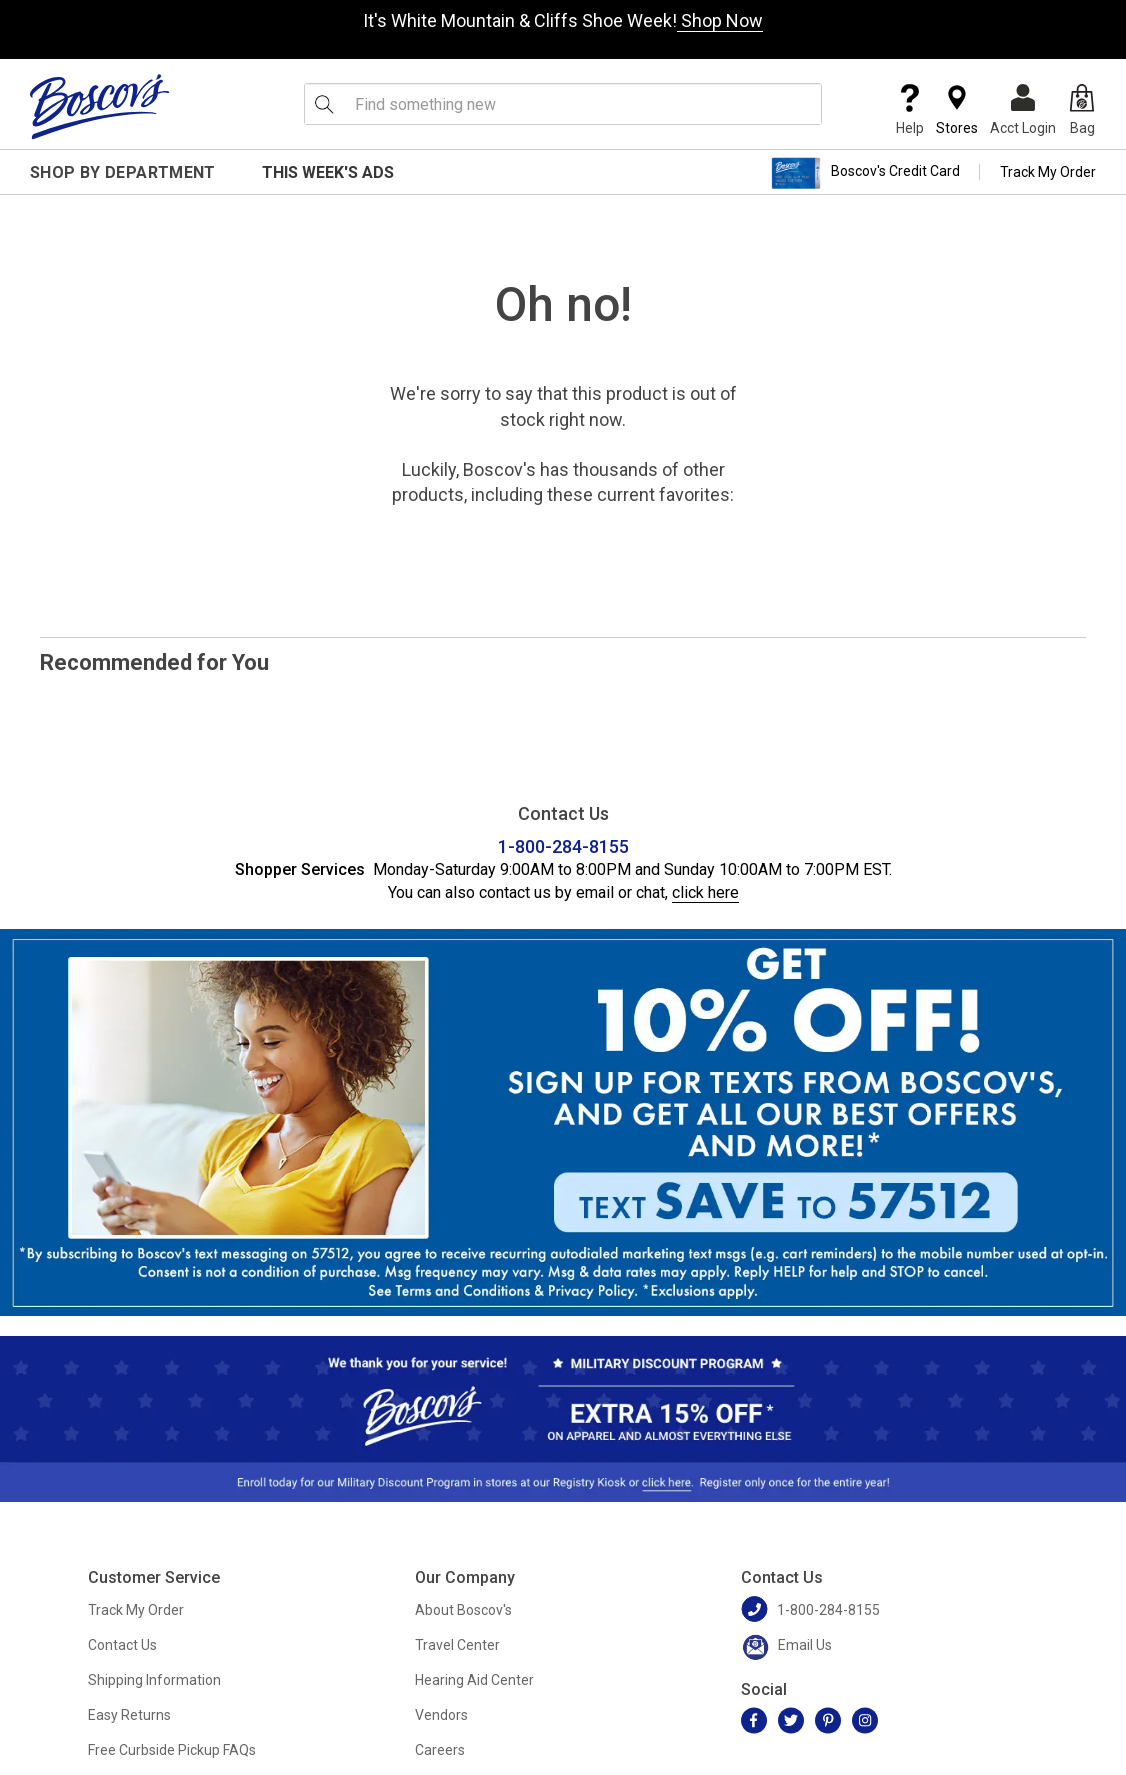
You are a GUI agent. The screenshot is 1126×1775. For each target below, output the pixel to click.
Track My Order (1048, 172)
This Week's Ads (328, 172)
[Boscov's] (100, 106)
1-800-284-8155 (563, 846)
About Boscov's (463, 1610)
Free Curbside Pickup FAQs (172, 1750)
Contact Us (122, 1645)
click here (705, 892)
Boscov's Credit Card (865, 173)
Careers (440, 1750)
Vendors (441, 1715)
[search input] (563, 104)
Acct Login (1023, 110)
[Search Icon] (324, 104)
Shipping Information (154, 1680)
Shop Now (720, 20)
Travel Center (457, 1645)
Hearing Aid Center (474, 1680)
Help (910, 110)
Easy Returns (129, 1715)
